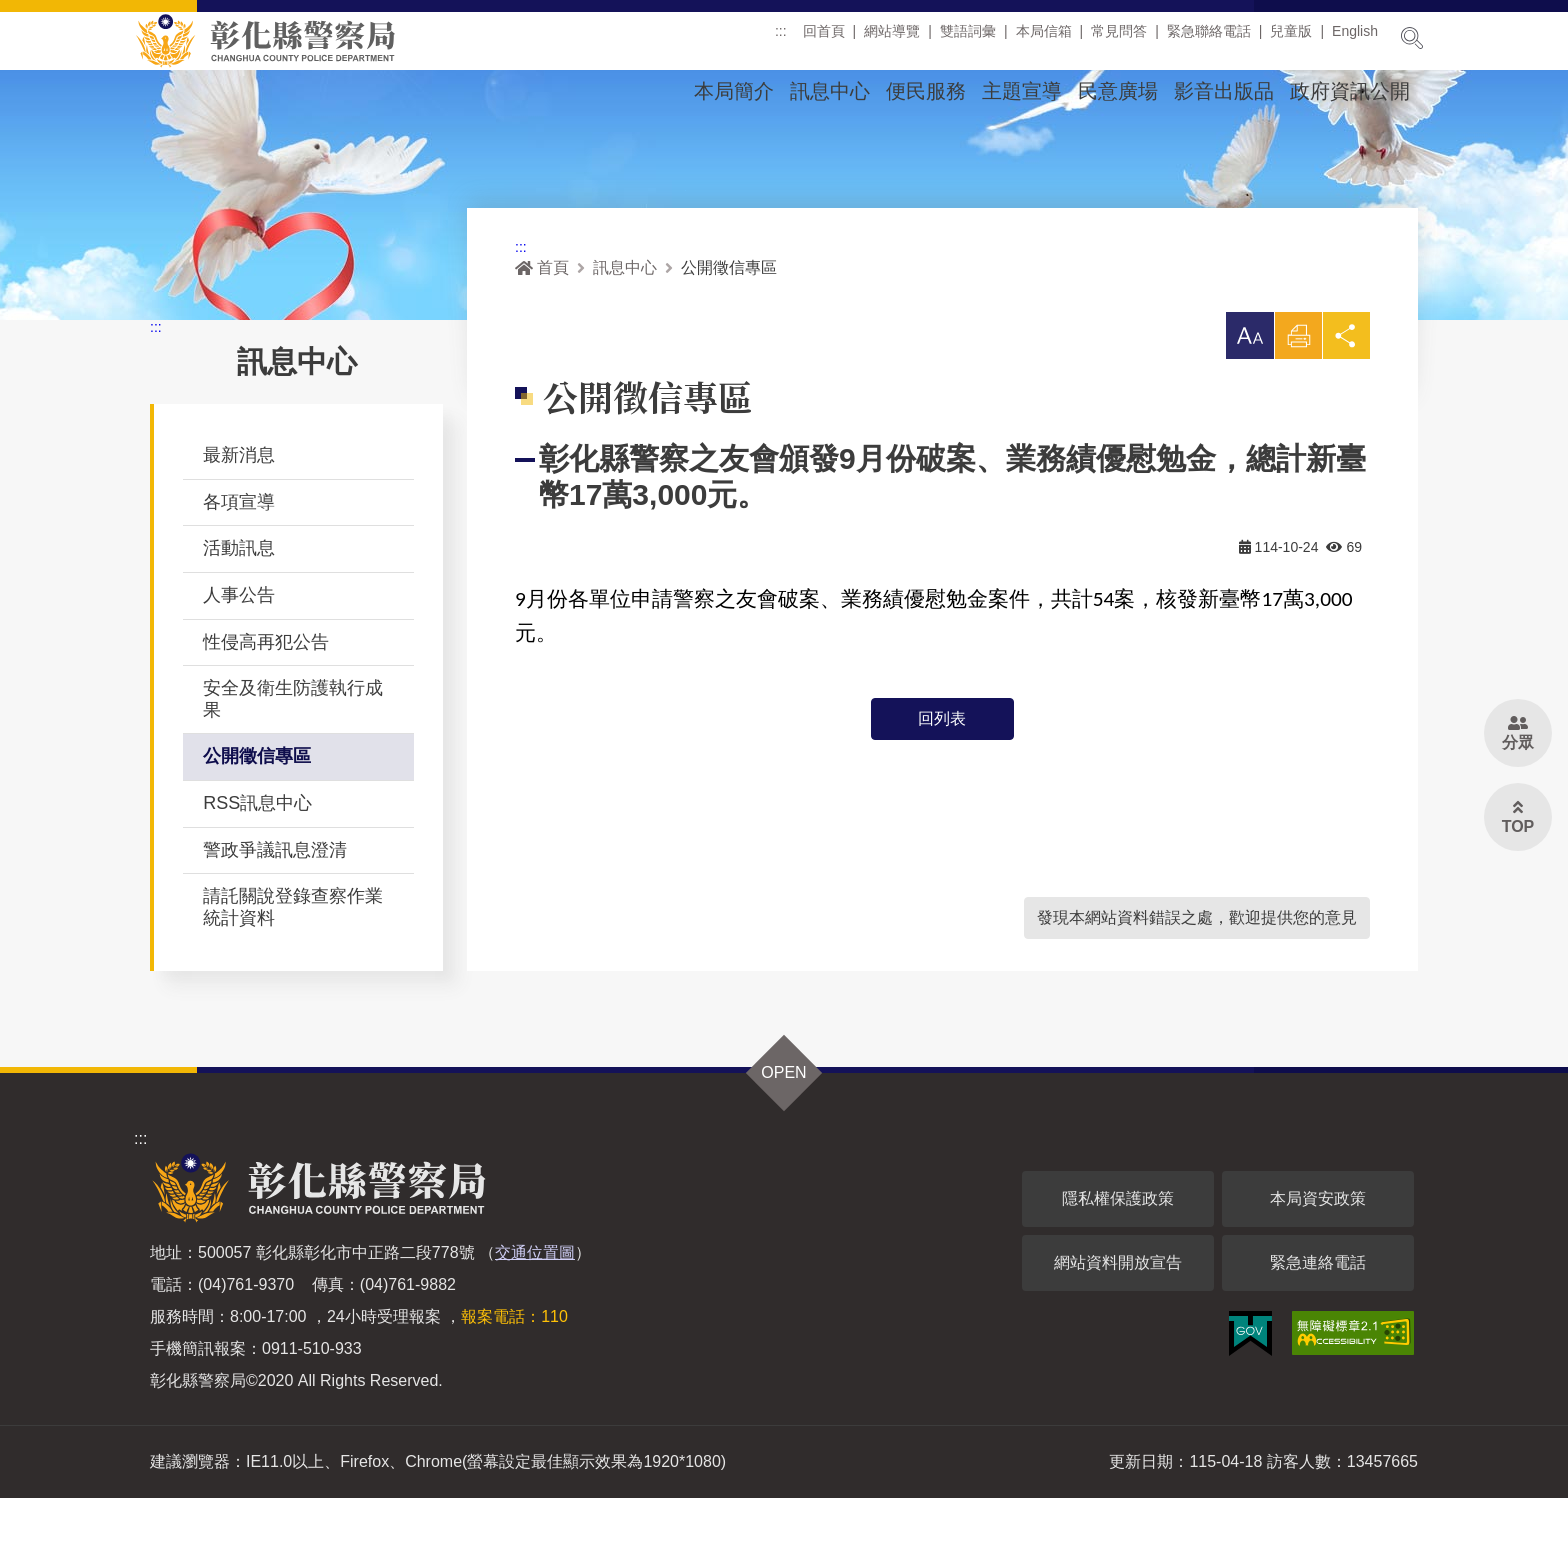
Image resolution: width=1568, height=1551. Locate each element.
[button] (1248, 389)
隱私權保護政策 (1118, 1251)
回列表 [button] (942, 772)
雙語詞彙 (968, 39)
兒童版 (1291, 39)
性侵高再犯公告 (266, 695)
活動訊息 (239, 601)
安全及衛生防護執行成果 (293, 752)
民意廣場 (1118, 91)
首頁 (542, 320)
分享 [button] (1346, 394)
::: (781, 39)
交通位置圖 (535, 1305)
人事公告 (239, 648)
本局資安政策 (1318, 1251)
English (1355, 39)
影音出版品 (1224, 91)
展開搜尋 (1412, 38)
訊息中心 (830, 91)
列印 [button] (1297, 394)
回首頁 (824, 39)
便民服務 (926, 91)
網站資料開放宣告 (1118, 1315)
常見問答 (1119, 39)
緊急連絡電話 (1318, 1315)
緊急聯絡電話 (1209, 39)
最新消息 (239, 508)
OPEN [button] (783, 1125)
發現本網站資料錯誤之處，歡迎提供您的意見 (1197, 970)
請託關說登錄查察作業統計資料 (293, 960)
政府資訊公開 (1350, 91)
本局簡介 (734, 91)
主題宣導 (1022, 91)
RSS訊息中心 (257, 856)
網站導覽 (892, 39)
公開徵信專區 (257, 809)
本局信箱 (1044, 39)
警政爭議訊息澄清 (275, 903)
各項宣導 (239, 555)
